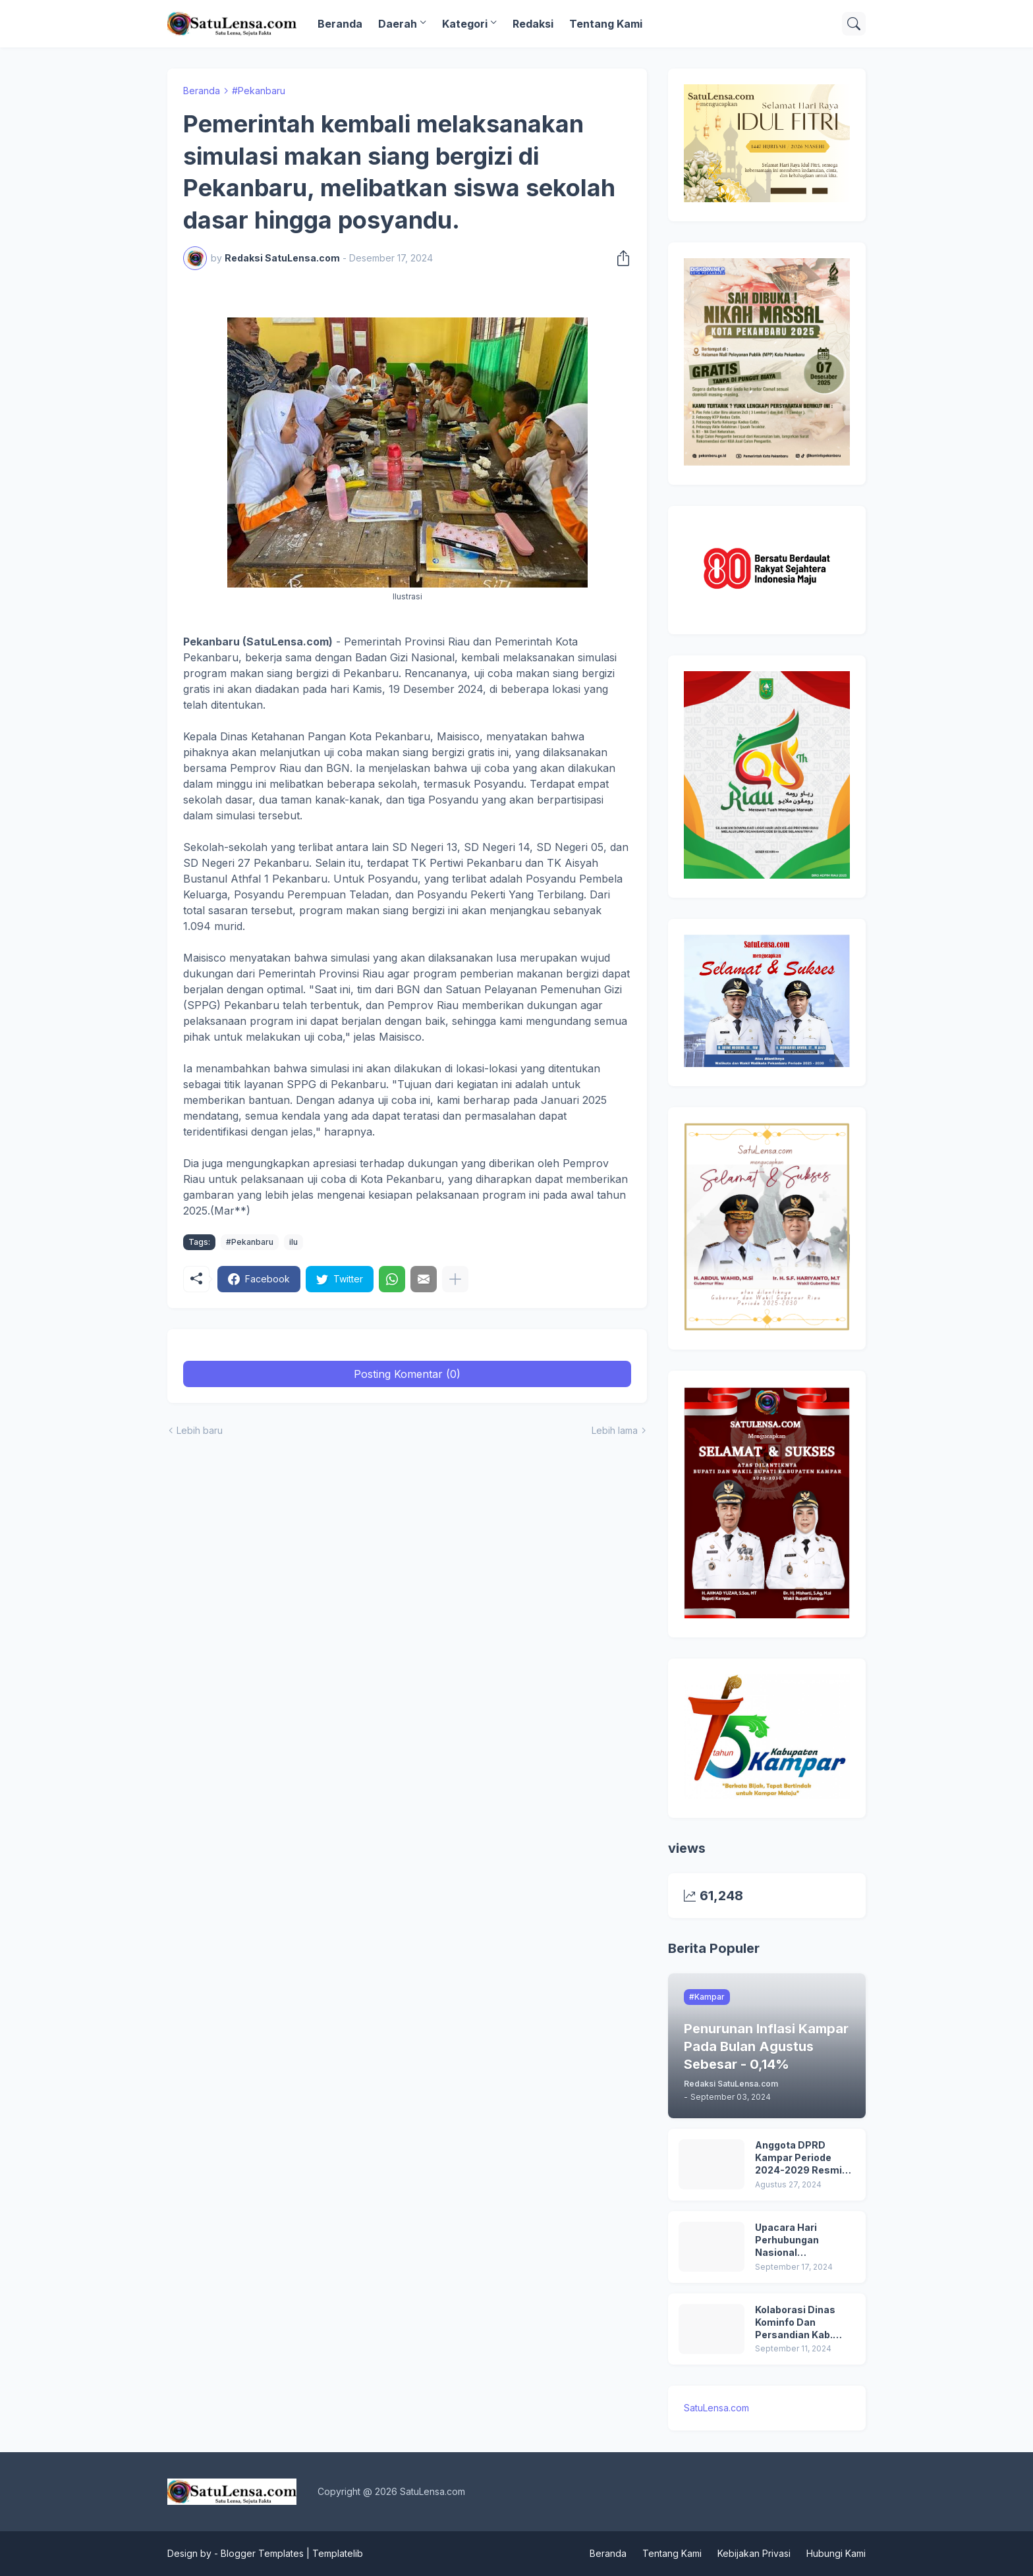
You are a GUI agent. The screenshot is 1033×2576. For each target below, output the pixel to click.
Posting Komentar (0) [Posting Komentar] (407, 1374)
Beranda (340, 23)
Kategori (465, 23)
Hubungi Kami (836, 2553)
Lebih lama (615, 1430)
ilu (293, 1242)
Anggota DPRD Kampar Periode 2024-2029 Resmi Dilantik (798, 2158)
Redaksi (533, 23)
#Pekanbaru (258, 90)
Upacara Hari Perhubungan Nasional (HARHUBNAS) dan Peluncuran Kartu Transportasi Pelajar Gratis (803, 2240)
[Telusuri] (854, 24)
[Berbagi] (619, 258)
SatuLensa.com (716, 2407)
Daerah (397, 23)
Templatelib (337, 2553)
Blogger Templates (262, 2553)
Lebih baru (200, 1430)
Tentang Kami (605, 23)
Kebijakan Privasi (754, 2553)
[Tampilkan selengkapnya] (455, 1279)
